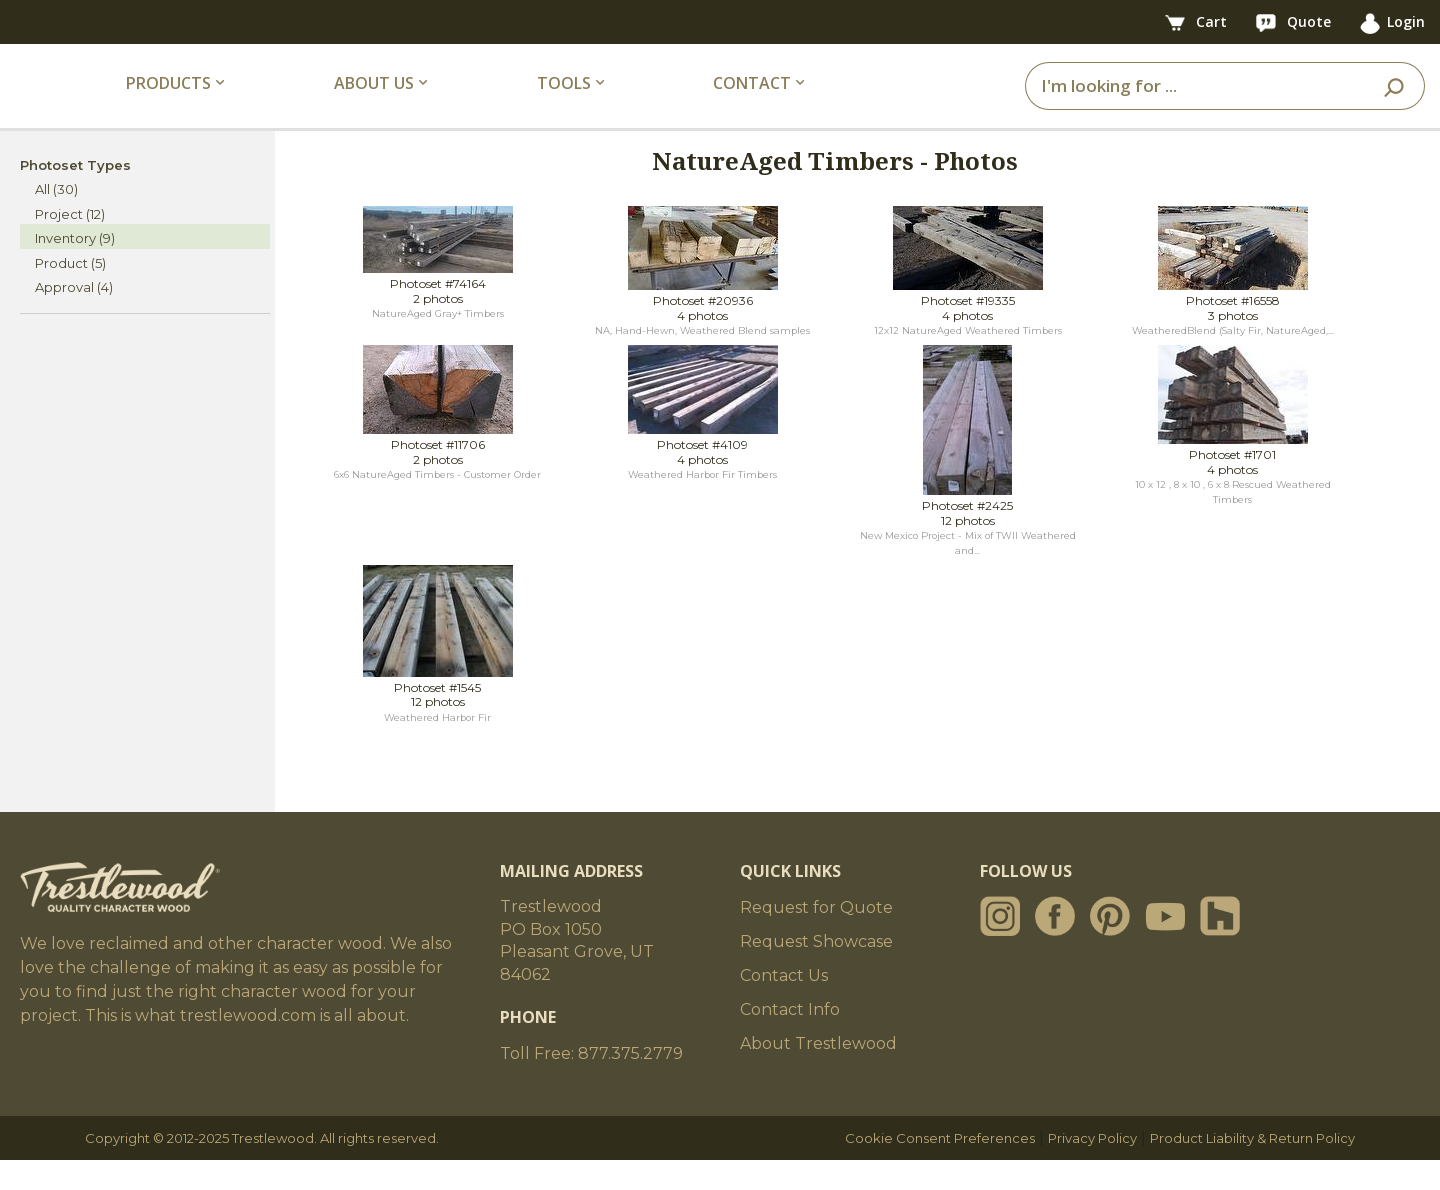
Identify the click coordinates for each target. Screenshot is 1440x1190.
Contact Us (784, 1005)
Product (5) (70, 292)
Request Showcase (816, 971)
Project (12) (70, 243)
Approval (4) (74, 317)
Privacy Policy (1092, 1168)
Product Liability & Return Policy (1252, 1168)
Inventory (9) (75, 268)
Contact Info (790, 1039)
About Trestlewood (818, 1073)
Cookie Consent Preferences (940, 1168)
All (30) (56, 219)
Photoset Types (75, 194)
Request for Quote (816, 937)
